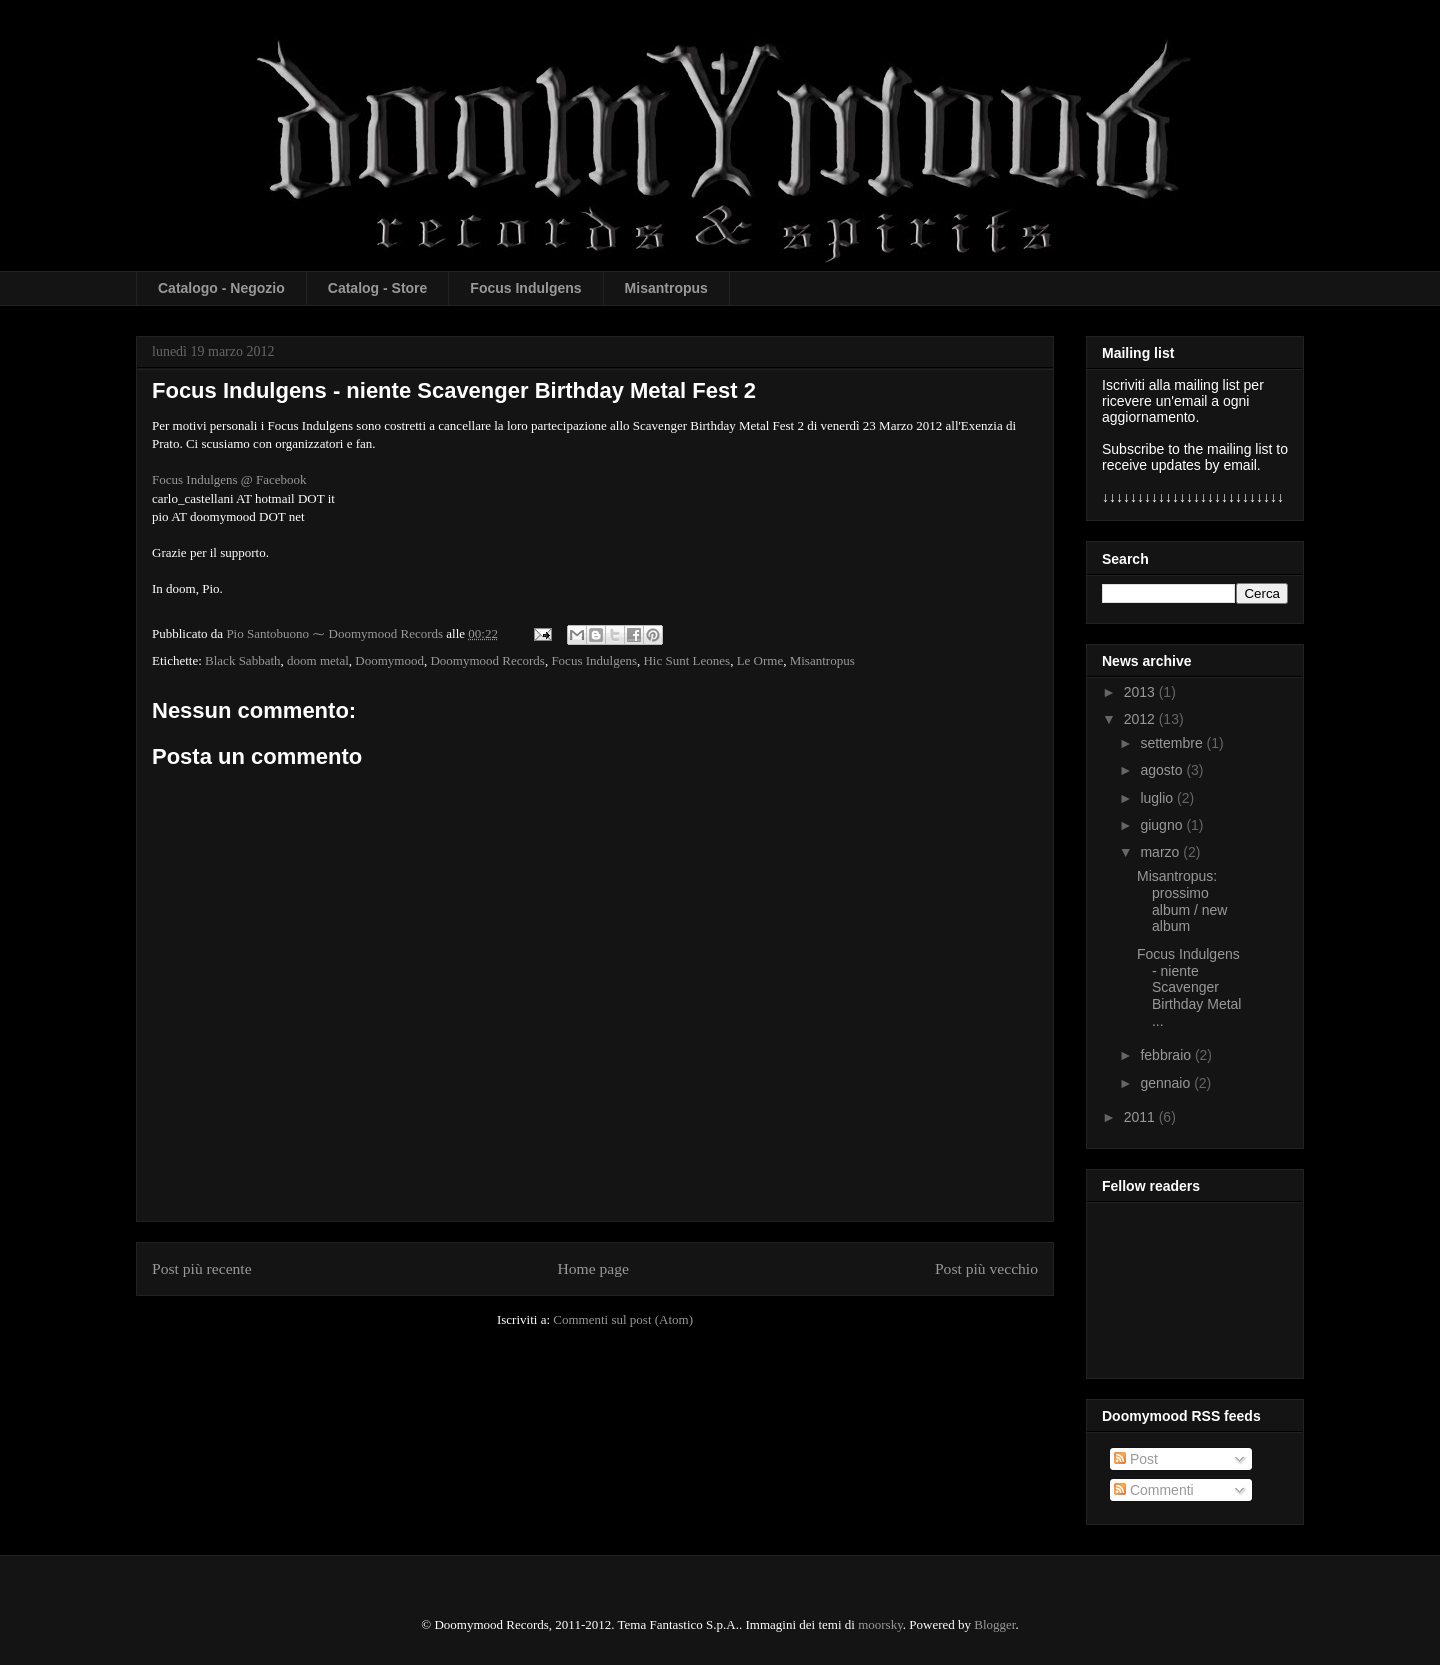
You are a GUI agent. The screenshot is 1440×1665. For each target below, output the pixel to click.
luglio (1158, 798)
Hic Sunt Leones (686, 660)
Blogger (994, 1624)
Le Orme (760, 660)
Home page (593, 1268)
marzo (1161, 852)
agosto (1163, 770)
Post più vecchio (986, 1268)
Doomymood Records (487, 660)
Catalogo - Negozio (221, 288)
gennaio (1167, 1083)
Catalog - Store (378, 288)
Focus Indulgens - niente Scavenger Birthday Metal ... (1189, 987)
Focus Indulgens (525, 288)
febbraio (1167, 1055)
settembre (1173, 743)
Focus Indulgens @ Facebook (229, 479)
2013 (1141, 692)
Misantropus (666, 288)
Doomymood (389, 660)
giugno (1163, 825)
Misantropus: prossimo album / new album (1182, 901)
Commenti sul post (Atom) (623, 1319)
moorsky (880, 1624)
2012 (1141, 719)
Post (1136, 1459)
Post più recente (202, 1268)
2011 (1141, 1117)
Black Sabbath (242, 660)
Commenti (1154, 1490)
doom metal (318, 660)
